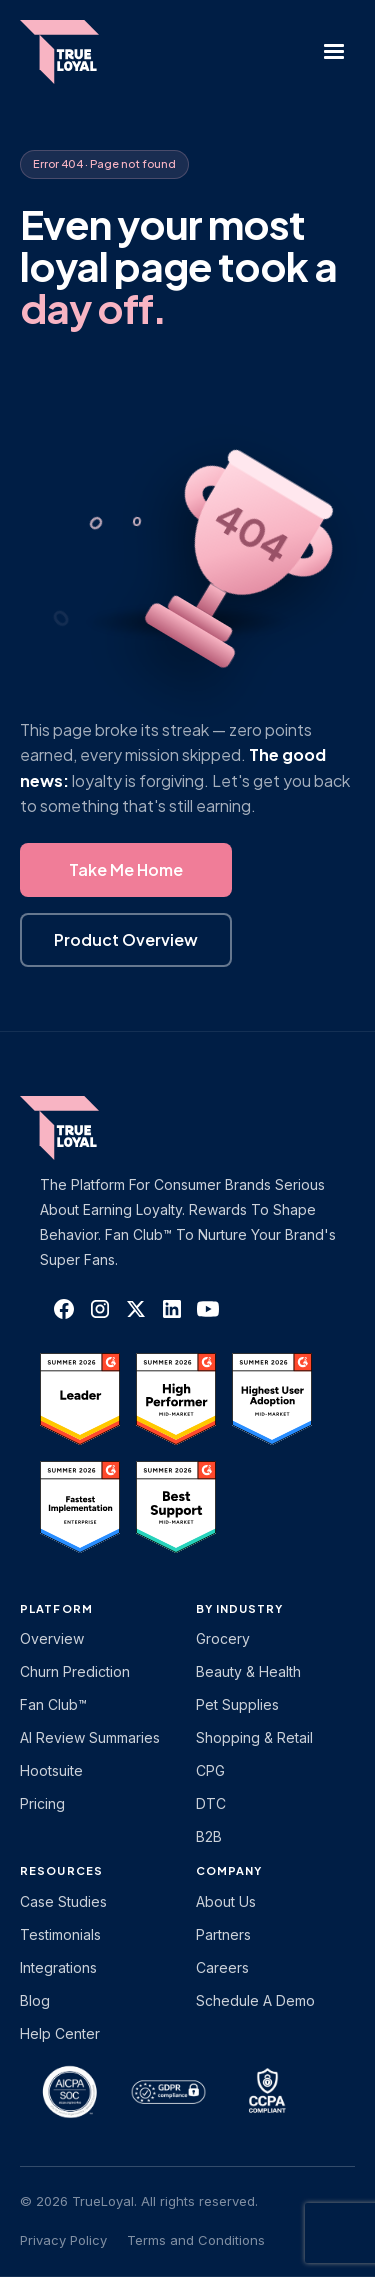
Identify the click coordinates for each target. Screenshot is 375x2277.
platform (56, 1608)
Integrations (58, 1967)
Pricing (42, 1803)
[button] (334, 52)
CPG (210, 1770)
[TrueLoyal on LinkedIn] (172, 1309)
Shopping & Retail (254, 1737)
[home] (70, 52)
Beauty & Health (248, 1671)
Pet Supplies (237, 1704)
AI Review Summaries (90, 1737)
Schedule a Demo (255, 2000)
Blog (35, 2000)
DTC (211, 1803)
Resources (61, 1870)
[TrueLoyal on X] (136, 1309)
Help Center (60, 2033)
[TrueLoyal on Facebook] (64, 1309)
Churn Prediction (75, 1671)
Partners (223, 1934)
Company (229, 1870)
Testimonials (60, 1934)
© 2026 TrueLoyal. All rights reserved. (139, 2201)
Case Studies (63, 1901)
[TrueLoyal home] (90, 1128)
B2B (209, 1836)
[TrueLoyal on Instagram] (100, 1309)
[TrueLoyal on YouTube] (208, 1309)
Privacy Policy (63, 2240)
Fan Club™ (53, 1704)
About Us (226, 1901)
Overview (52, 1638)
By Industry (240, 1608)
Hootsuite (51, 1770)
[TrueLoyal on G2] (80, 1399)
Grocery (223, 1638)
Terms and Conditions (196, 2240)
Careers (222, 1967)
